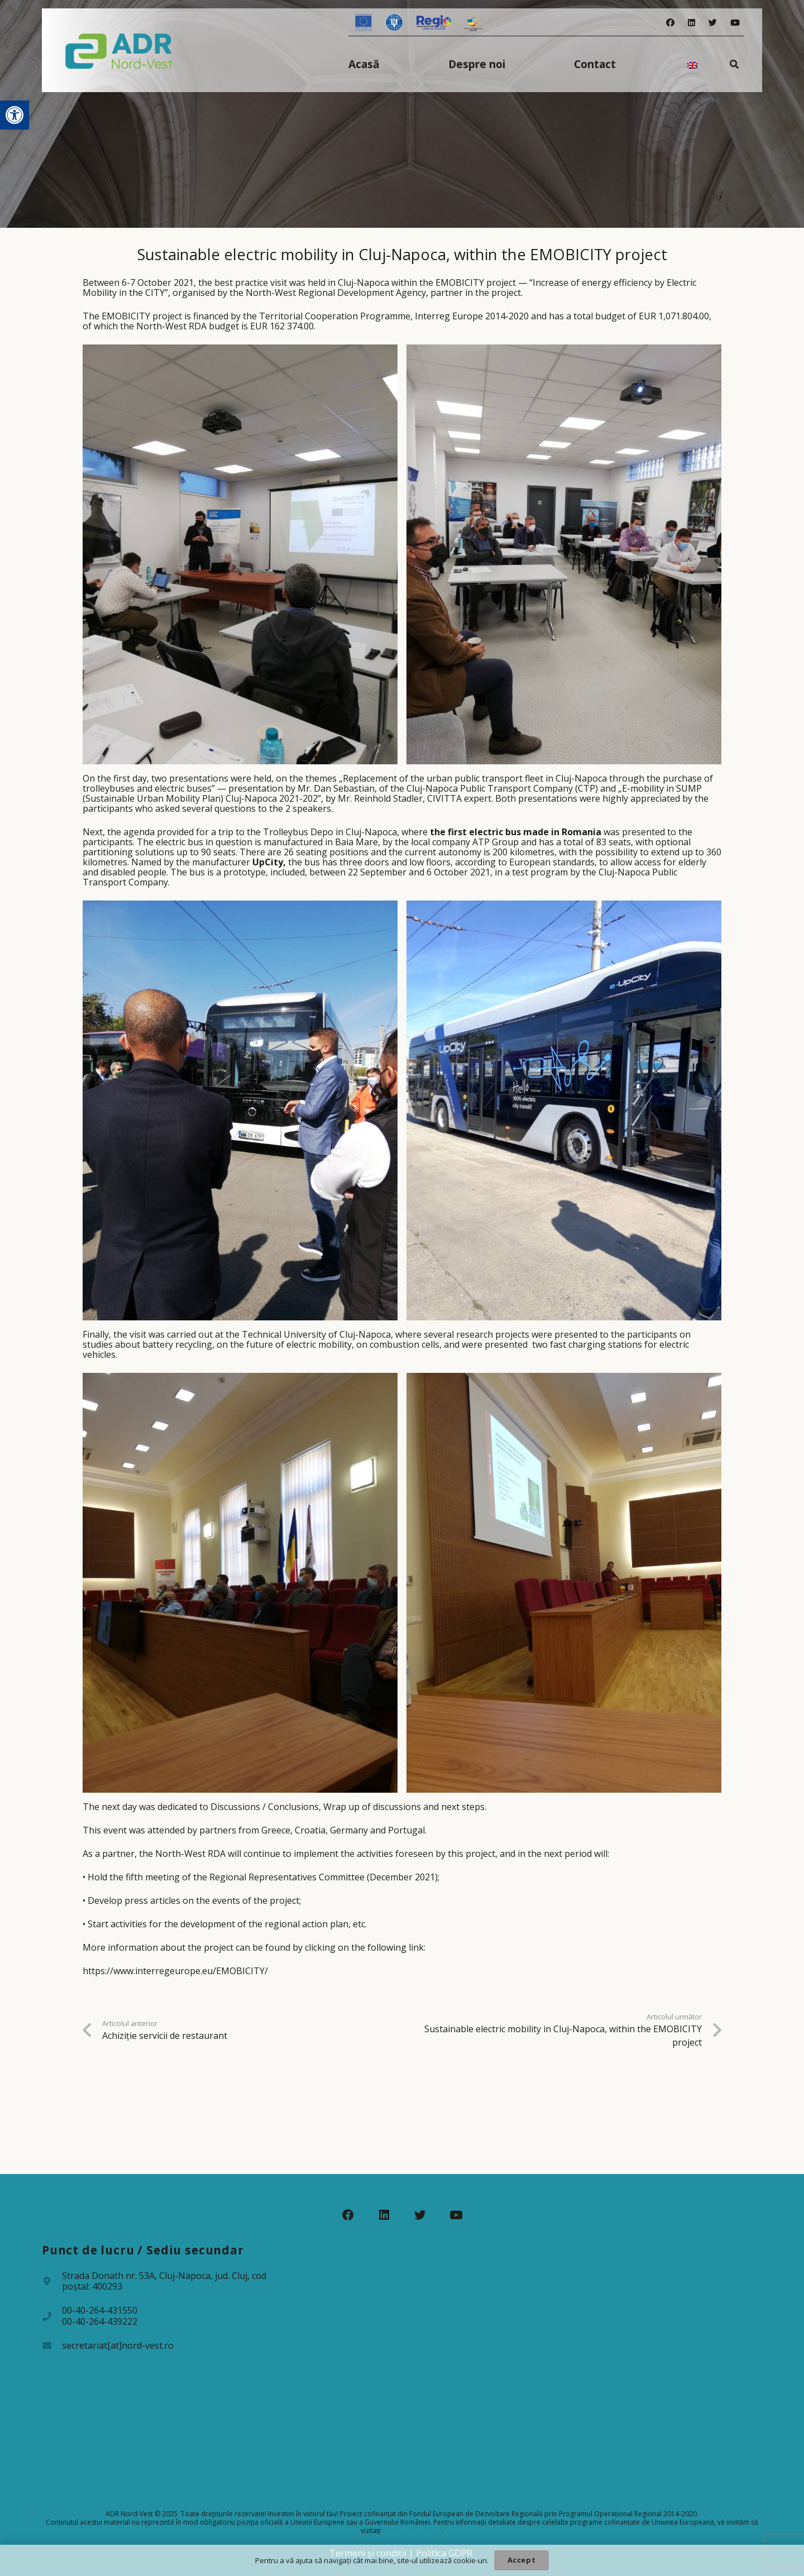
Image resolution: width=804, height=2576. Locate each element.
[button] (14, 115)
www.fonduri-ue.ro (412, 2530)
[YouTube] (735, 22)
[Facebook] (670, 22)
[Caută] (734, 63)
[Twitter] (713, 22)
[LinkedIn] (691, 22)
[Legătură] (119, 50)
